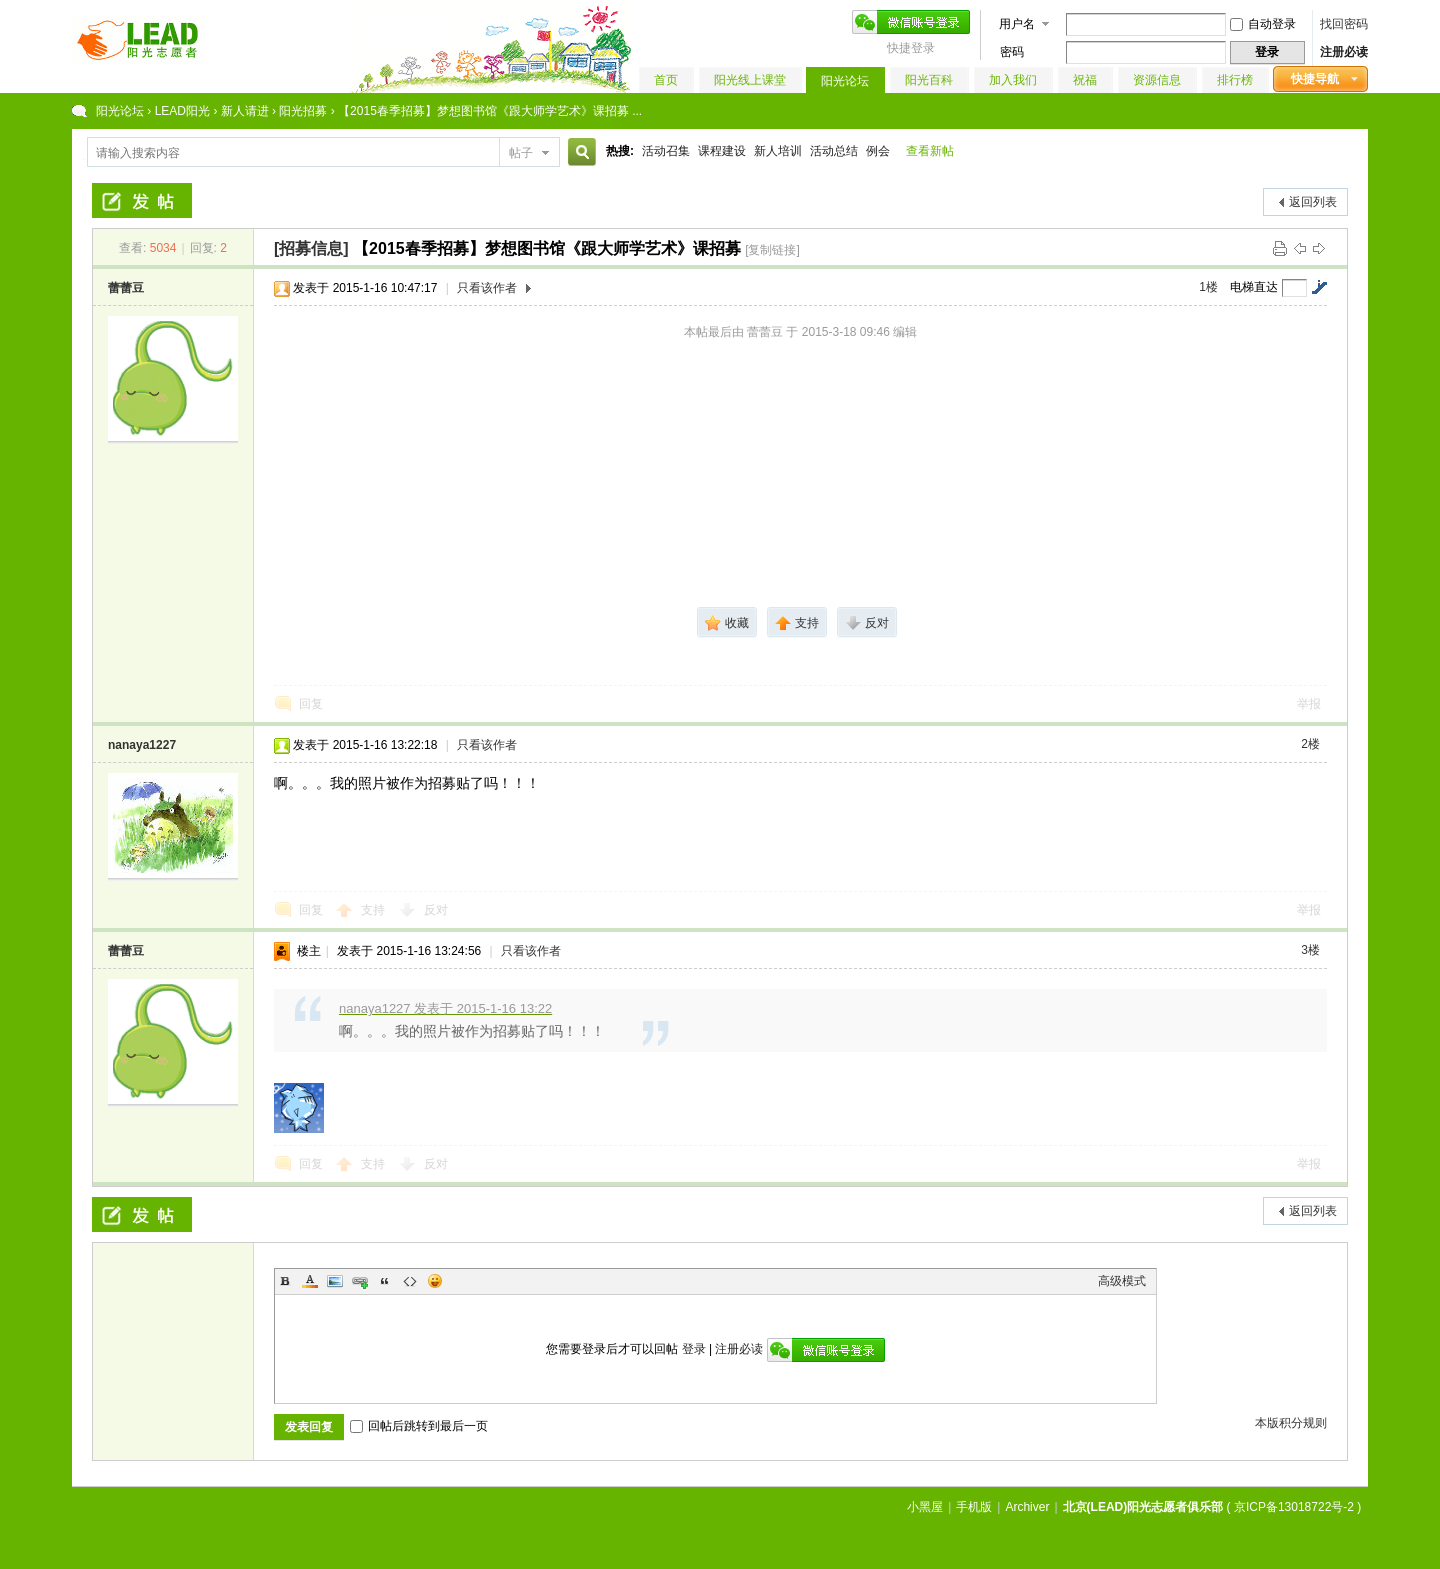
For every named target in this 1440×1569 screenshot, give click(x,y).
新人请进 (245, 111)
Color (310, 1281)
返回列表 (1313, 202)
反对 (436, 910)
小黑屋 (925, 1507)
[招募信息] (311, 248)
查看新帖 (930, 151)
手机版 (974, 1507)
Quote (385, 1281)
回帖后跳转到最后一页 (419, 1426)
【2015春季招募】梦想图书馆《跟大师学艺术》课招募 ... (490, 111)
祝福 (1085, 80)
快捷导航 (1315, 79)
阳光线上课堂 (750, 80)
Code (410, 1281)
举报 (1309, 704)
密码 (1012, 52)
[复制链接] (772, 250)
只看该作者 (487, 288)
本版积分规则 (1291, 1423)
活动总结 (834, 151)
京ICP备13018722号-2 (1294, 1507)
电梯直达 (1254, 287)
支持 (374, 910)
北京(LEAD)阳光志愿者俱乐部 (1143, 1507)
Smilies (435, 1281)
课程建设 (722, 151)
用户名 (1017, 24)
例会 (878, 151)
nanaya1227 (142, 745)
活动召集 (666, 151)
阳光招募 (303, 111)
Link (360, 1281)
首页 (666, 80)
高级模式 (1122, 1281)
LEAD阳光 (182, 111)
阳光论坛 (845, 81)
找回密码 (1344, 24)
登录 (694, 1349)
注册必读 (1344, 52)
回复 (311, 704)
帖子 (521, 153)
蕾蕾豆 (126, 288)
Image (335, 1281)
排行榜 (1235, 80)
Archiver (1027, 1507)
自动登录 (1263, 24)
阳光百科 (929, 80)
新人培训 (778, 151)
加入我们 (1013, 80)
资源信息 (1157, 80)
